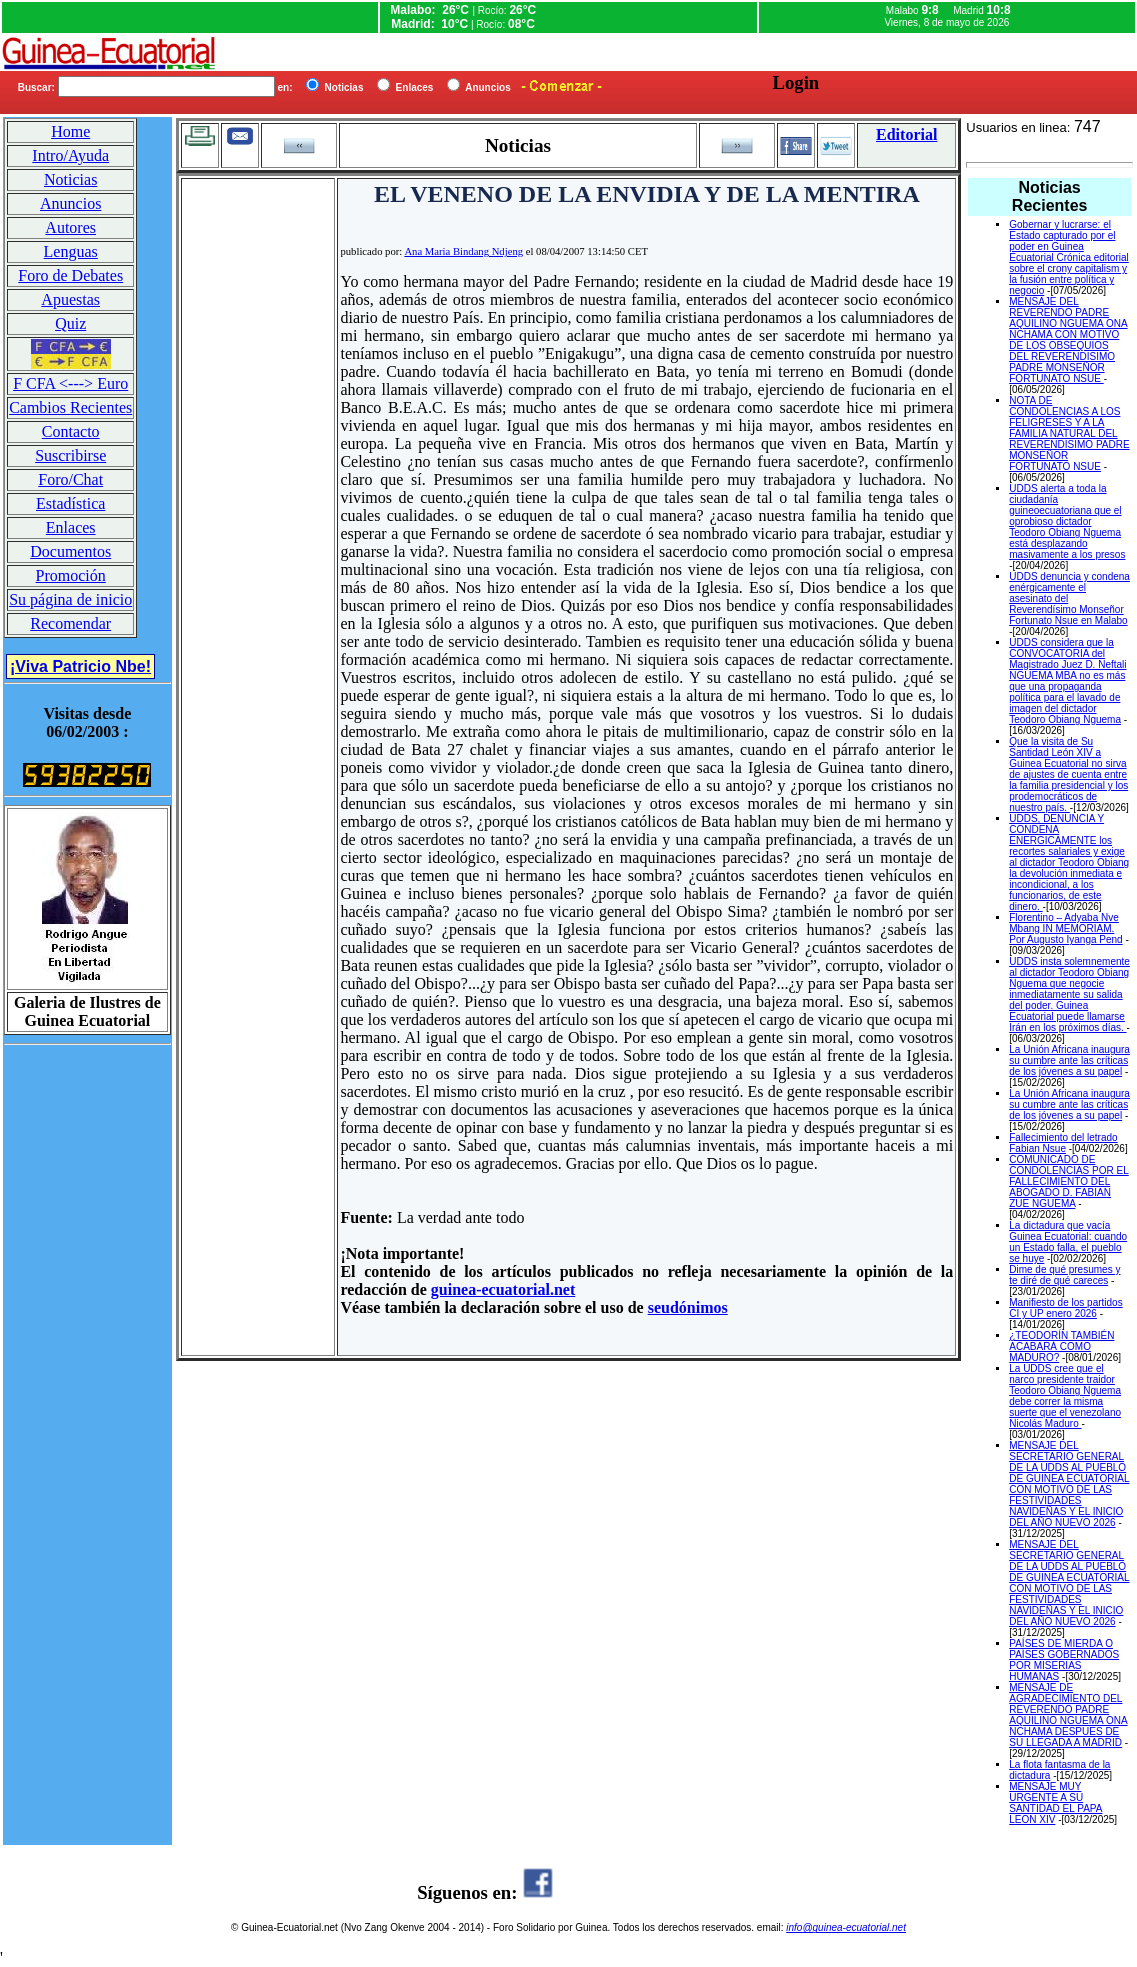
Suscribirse (70, 455)
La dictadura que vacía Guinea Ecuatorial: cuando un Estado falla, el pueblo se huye (1068, 1242)
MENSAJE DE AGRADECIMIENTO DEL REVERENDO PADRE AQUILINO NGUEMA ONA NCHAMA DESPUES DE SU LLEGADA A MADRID (1068, 1715)
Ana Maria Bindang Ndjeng (463, 251)
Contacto (71, 431)
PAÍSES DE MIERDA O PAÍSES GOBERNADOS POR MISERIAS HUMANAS (1064, 1660)
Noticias (70, 179)
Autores (70, 227)
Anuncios (70, 203)
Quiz (70, 323)
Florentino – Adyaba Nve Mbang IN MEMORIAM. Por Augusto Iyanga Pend (1065, 928)
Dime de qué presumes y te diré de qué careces (1064, 1275)
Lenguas (71, 251)
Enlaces (71, 527)
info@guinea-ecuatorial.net (846, 1927)
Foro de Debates (70, 275)
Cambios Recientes (70, 407)
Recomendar (70, 623)
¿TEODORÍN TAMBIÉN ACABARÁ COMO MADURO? (1061, 1346)
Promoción (71, 575)
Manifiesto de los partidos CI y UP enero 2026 (1065, 1308)
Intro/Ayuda (70, 155)
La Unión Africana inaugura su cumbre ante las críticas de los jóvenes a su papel (1069, 1060)
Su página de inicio (70, 599)
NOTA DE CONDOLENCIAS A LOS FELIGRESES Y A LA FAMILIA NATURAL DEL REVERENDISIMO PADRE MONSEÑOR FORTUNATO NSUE (1069, 433)
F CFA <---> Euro (70, 383)
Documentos (70, 551)
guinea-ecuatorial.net (503, 1289)
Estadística (70, 503)
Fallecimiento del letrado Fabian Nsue (1063, 1143)
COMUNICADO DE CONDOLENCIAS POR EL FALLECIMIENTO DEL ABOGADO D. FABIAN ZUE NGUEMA (1068, 1181)
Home (70, 131)
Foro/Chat (70, 479)
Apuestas (70, 299)
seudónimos (688, 1307)
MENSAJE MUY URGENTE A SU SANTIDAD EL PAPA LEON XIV (1055, 1803)
